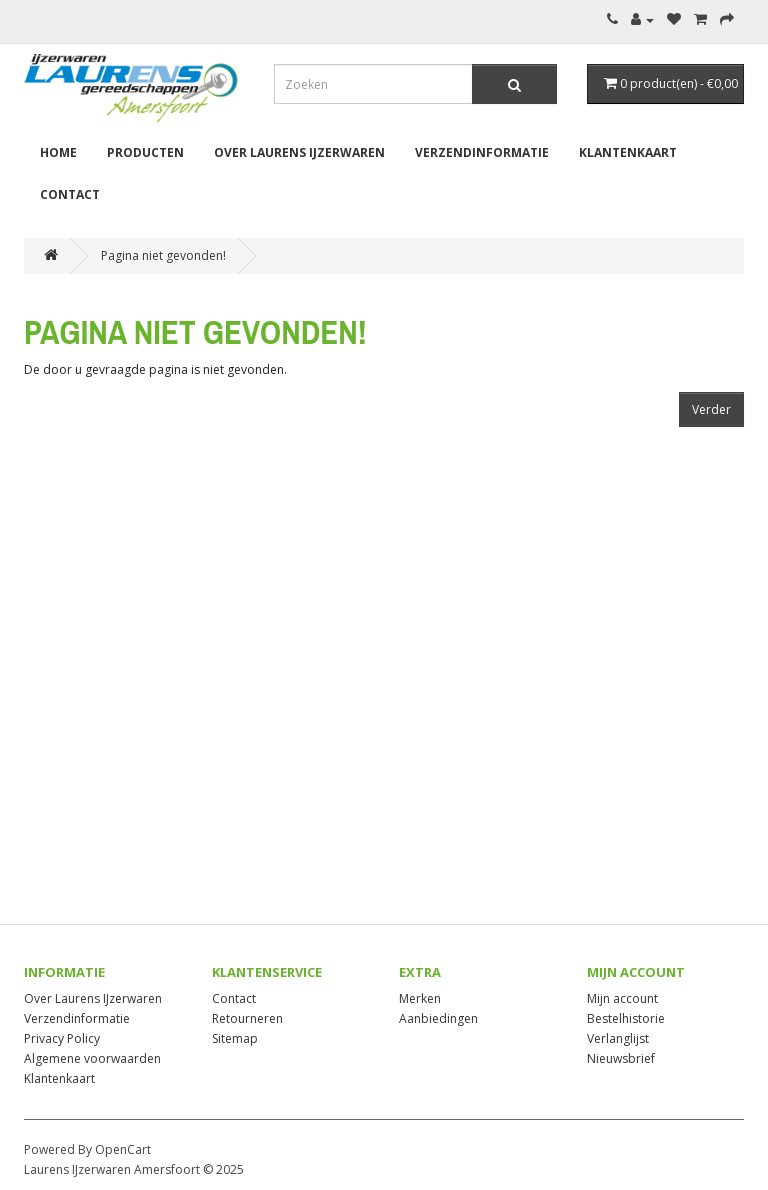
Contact (70, 194)
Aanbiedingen (438, 1018)
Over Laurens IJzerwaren (299, 152)
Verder (711, 409)
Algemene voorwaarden (92, 1058)
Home (58, 152)
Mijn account (622, 998)
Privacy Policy (62, 1038)
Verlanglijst (618, 1038)
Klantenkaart (628, 152)
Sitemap (235, 1038)
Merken (420, 998)
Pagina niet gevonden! (163, 255)
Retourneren (247, 1018)
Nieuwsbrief (621, 1058)
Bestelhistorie (626, 1018)
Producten (145, 152)
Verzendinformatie (482, 152)
